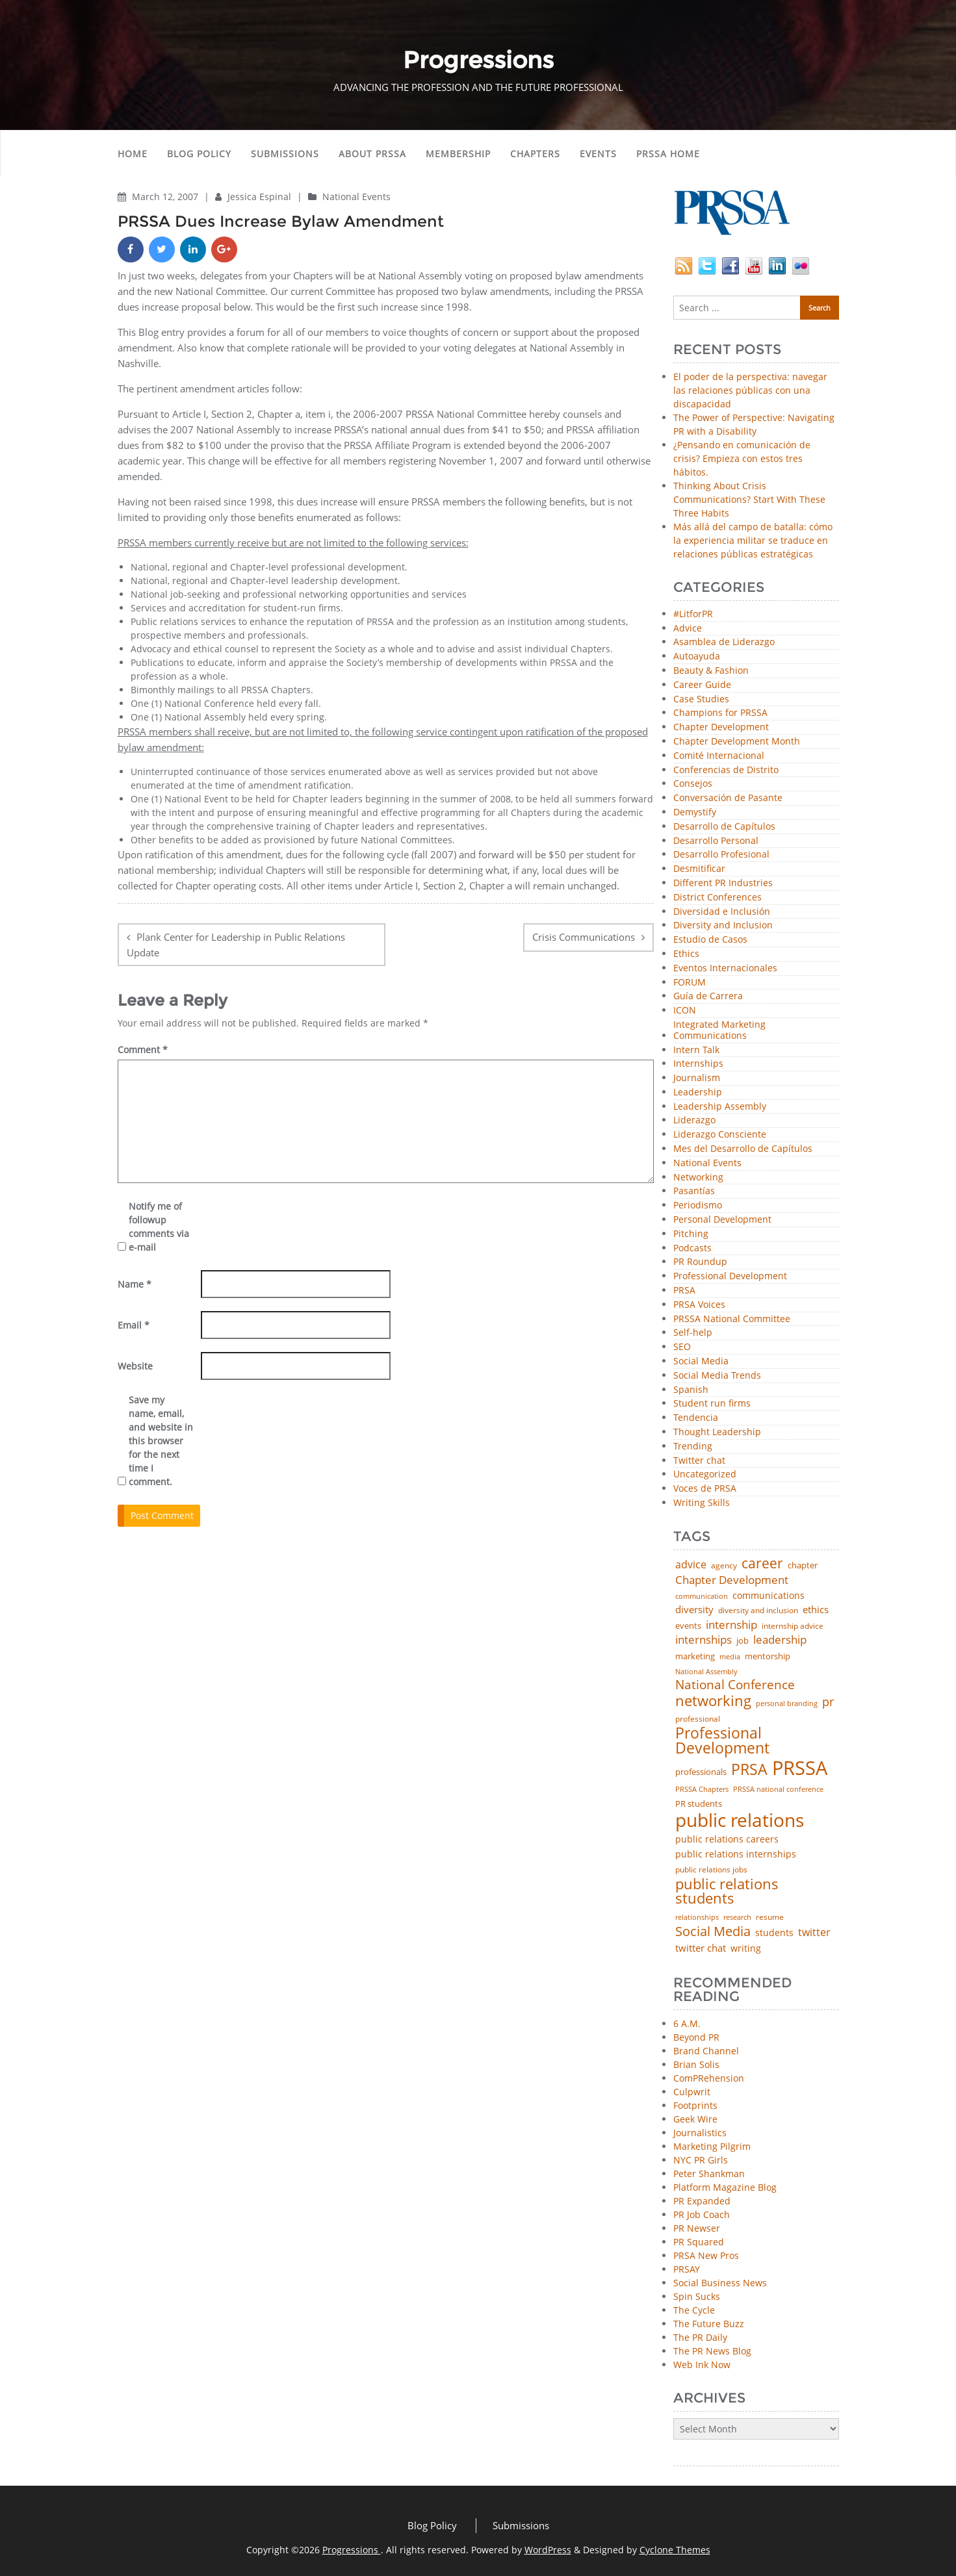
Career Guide (702, 685)
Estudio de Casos (710, 939)
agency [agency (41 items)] (724, 1566)
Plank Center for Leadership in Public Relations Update (236, 944)
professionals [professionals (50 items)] (701, 1772)
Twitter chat (699, 1460)
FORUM (689, 982)
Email (133, 1325)
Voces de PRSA (704, 1488)
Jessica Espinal (260, 196)
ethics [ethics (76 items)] (816, 1609)
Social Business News (720, 2282)
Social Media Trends (717, 1375)
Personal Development (722, 1219)
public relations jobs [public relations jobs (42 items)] (711, 1870)
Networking (698, 1177)
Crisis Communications (583, 936)
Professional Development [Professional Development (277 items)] (722, 1741)
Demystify (694, 812)
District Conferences (717, 897)
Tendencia (695, 1417)
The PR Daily (700, 2337)
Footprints (695, 2105)
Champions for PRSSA (720, 713)
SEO (682, 1347)
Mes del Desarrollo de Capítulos (742, 1148)
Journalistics (700, 2132)
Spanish (690, 1390)
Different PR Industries (723, 883)
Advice (687, 628)
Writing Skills (701, 1503)
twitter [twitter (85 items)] (814, 1933)
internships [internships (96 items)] (703, 1640)
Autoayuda (696, 656)
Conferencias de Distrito (726, 770)
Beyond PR (696, 2037)
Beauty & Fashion (711, 670)
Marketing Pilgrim (712, 2146)
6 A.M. (687, 2023)
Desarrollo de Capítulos (724, 826)
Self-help (692, 1332)
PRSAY (686, 2269)
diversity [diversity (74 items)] (694, 1609)
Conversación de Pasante (727, 798)
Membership (458, 153)
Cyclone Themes (674, 2550)
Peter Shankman (709, 2173)
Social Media (701, 1361)
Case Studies (701, 699)
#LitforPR (693, 614)
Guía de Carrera (708, 996)
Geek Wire (695, 2119)
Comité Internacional (718, 755)
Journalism (696, 1078)
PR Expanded (701, 2201)
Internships (698, 1063)
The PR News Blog (712, 2351)
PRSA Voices (699, 1304)
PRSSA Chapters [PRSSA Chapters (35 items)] (702, 1789)
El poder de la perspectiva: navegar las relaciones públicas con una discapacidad (750, 390)
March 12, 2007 (166, 196)
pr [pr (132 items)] (828, 1701)
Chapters (535, 153)
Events (598, 153)
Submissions (285, 153)
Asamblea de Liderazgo (724, 642)
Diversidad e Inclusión (721, 911)
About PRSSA (372, 153)
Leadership (697, 1092)
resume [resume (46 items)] (770, 1917)
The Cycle (694, 2310)
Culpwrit (691, 2091)
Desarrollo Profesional (721, 854)
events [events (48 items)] (688, 1626)
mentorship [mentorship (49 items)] (767, 1656)
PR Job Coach (701, 2214)
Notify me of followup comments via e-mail (159, 1226)
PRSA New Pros (706, 2255)
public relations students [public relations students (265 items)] (727, 1891)
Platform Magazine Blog (725, 2187)
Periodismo (697, 1205)
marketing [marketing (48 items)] (695, 1656)
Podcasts (692, 1248)
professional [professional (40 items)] (697, 1719)
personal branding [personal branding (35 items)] (787, 1703)
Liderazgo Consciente (719, 1134)
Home (133, 153)
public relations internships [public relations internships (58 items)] (735, 1854)
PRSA (684, 1290)
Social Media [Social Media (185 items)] (713, 1930)
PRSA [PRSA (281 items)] (749, 1770)
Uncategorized (704, 1474)
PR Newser (696, 2228)
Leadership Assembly (719, 1106)
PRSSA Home (668, 153)
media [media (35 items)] (729, 1657)
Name (134, 1284)
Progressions (351, 2550)
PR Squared (698, 2242)
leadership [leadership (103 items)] (780, 1639)
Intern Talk (696, 1050)
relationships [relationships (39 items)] (697, 1916)
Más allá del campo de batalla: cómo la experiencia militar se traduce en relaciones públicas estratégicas (753, 540)
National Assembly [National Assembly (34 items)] (706, 1672)
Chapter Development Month (736, 741)
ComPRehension (708, 2078)
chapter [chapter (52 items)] (803, 1565)
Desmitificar (699, 868)
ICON (684, 1010)
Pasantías (694, 1191)
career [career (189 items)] (762, 1563)
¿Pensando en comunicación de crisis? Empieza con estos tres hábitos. (741, 458)
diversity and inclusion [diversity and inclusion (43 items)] (758, 1610)
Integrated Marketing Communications (719, 1030)
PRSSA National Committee (731, 1319)
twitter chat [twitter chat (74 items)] (700, 1948)
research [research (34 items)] (737, 1917)
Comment (143, 1049)
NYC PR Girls (700, 2160)
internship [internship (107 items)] (731, 1624)
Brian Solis (696, 2064)
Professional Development (730, 1276)
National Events (356, 196)
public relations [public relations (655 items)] (739, 1820)
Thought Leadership (717, 1432)
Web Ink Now (701, 2364)
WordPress (547, 2550)
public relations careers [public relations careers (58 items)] (727, 1839)
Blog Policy (199, 153)
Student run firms (712, 1403)
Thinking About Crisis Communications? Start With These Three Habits (749, 499)
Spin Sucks (696, 2296)
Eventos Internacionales (725, 968)
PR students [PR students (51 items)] (698, 1804)
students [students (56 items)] (774, 1932)
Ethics (686, 954)
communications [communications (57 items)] (768, 1595)
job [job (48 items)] (742, 1641)
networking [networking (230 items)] (713, 1701)
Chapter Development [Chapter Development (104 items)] (731, 1579)
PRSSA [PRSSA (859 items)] (799, 1768)
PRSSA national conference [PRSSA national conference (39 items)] (778, 1788)
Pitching (690, 1234)
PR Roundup (700, 1262)
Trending (692, 1446)
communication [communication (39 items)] (701, 1596)
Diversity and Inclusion (723, 925)
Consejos (692, 783)
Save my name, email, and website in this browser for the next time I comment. (161, 1441)
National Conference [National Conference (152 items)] (735, 1684)
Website (135, 1366)
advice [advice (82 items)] (690, 1565)
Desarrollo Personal (715, 841)
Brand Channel (706, 2051)
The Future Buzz (708, 2323)
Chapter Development (721, 727)
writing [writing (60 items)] (745, 1948)
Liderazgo (694, 1120)
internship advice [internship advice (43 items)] (792, 1626)
